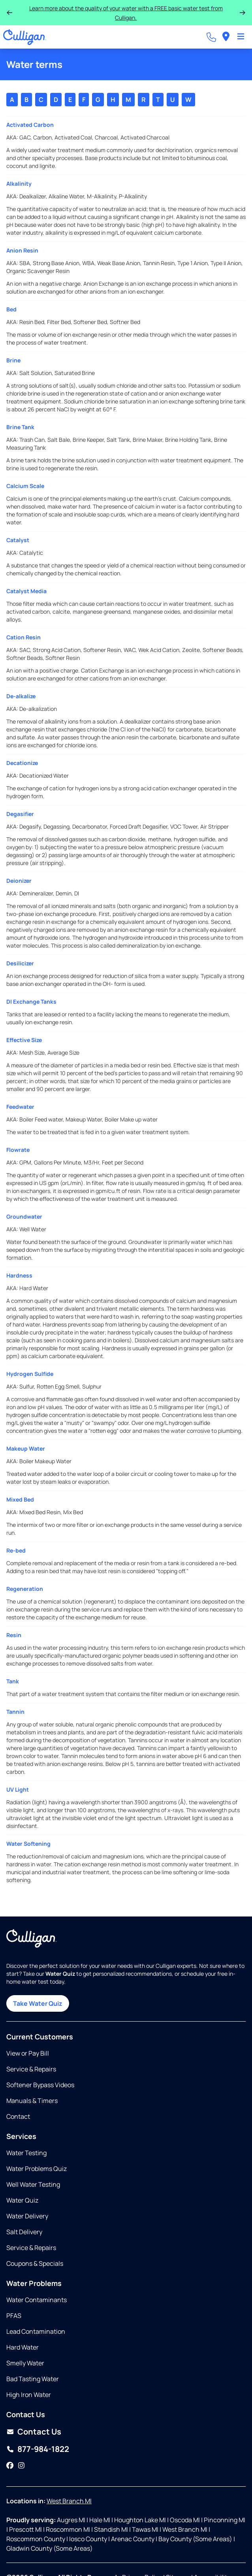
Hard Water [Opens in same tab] (22, 2347)
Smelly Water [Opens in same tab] (25, 2363)
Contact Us (39, 2431)
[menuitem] (226, 36)
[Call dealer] (211, 37)
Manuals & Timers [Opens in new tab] (32, 2100)
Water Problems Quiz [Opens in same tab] (36, 2168)
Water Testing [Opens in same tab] (26, 2152)
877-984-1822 (43, 2449)
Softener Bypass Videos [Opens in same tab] (40, 2084)
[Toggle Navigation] (241, 37)
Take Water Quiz (37, 2003)
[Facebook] (9, 2465)
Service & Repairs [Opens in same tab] (31, 2069)
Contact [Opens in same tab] (18, 2116)
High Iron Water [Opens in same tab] (28, 2394)
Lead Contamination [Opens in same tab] (35, 2331)
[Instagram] (21, 2465)
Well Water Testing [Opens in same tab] (33, 2184)
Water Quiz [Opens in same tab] (22, 2200)
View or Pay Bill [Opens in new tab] (27, 2053)
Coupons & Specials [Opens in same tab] (34, 2263)
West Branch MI (69, 2501)
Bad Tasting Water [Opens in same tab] (32, 2378)
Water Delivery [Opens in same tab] (27, 2216)
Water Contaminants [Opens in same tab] (36, 2299)
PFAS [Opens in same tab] (13, 2315)
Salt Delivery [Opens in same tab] (24, 2231)
